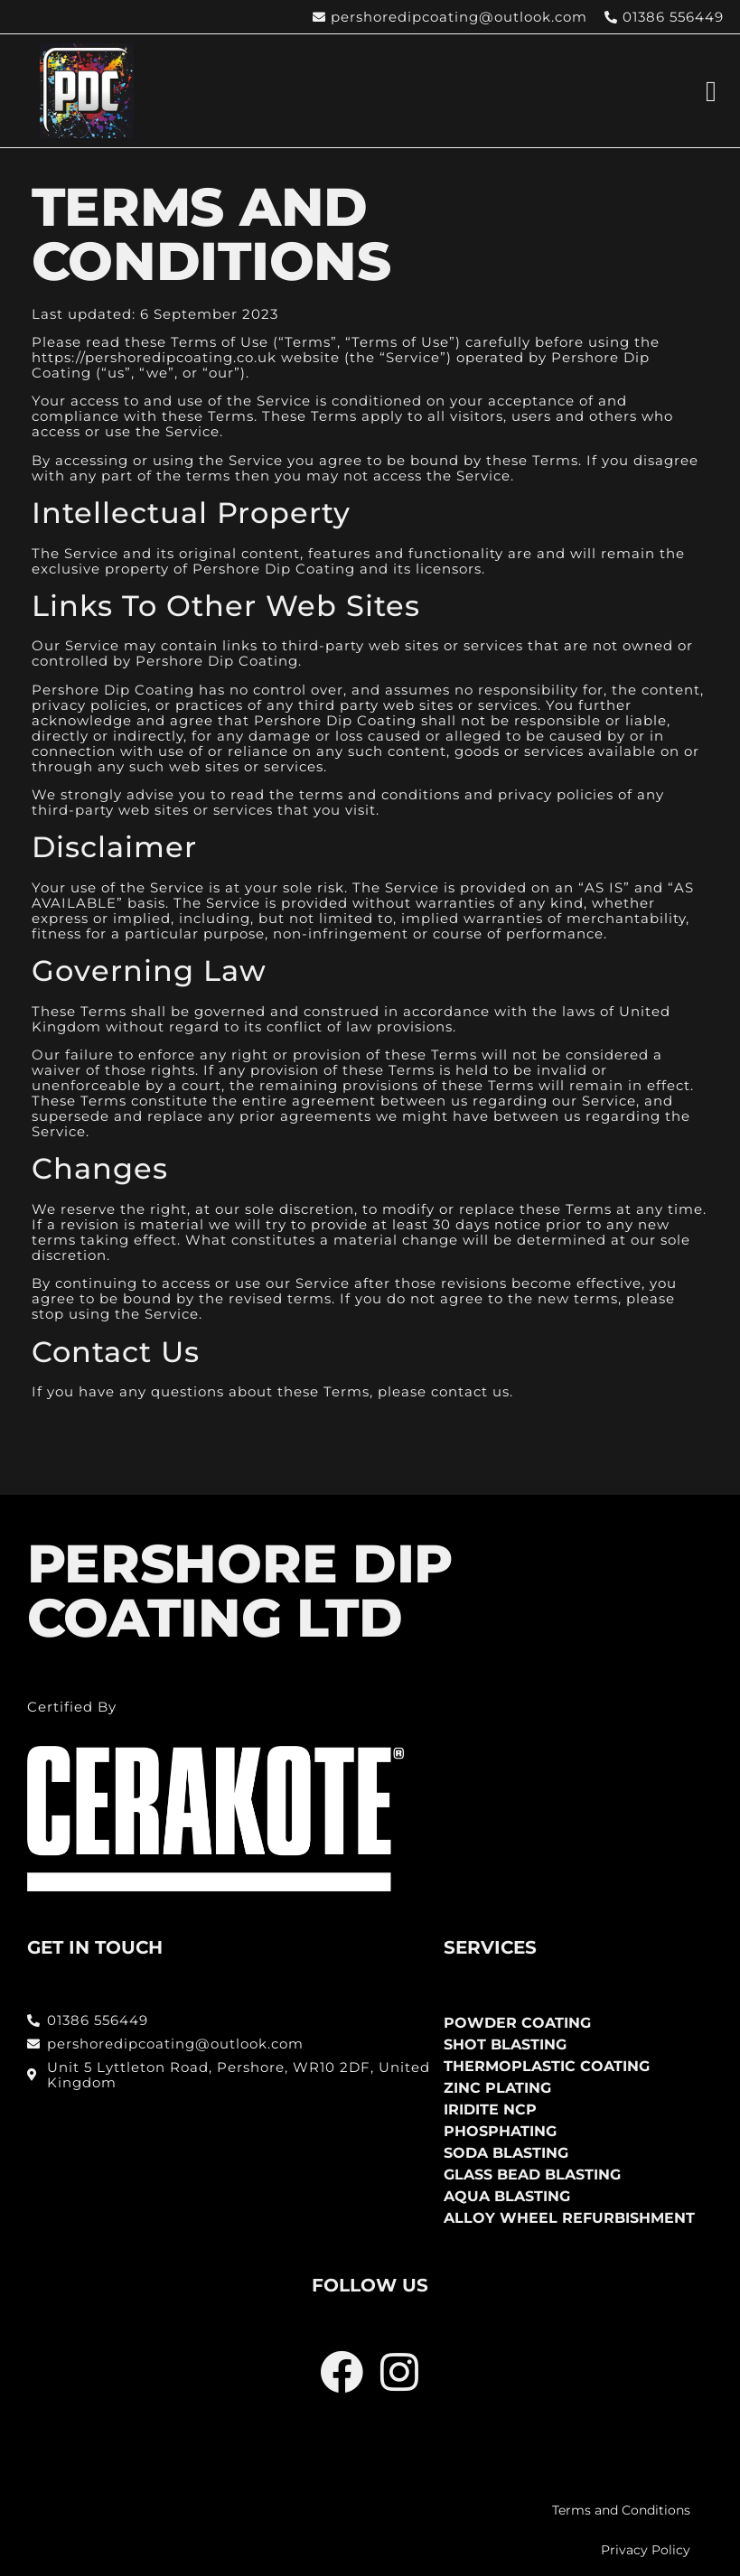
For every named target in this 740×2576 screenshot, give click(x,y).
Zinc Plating (497, 2087)
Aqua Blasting (507, 2196)
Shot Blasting (505, 2044)
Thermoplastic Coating (547, 2066)
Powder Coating (517, 2022)
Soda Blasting (506, 2152)
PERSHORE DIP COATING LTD (240, 1590)
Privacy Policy (645, 2550)
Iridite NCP (490, 2109)
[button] (711, 91)
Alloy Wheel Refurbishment (569, 2217)
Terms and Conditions (621, 2510)
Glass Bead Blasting (532, 2174)
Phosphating (500, 2131)
